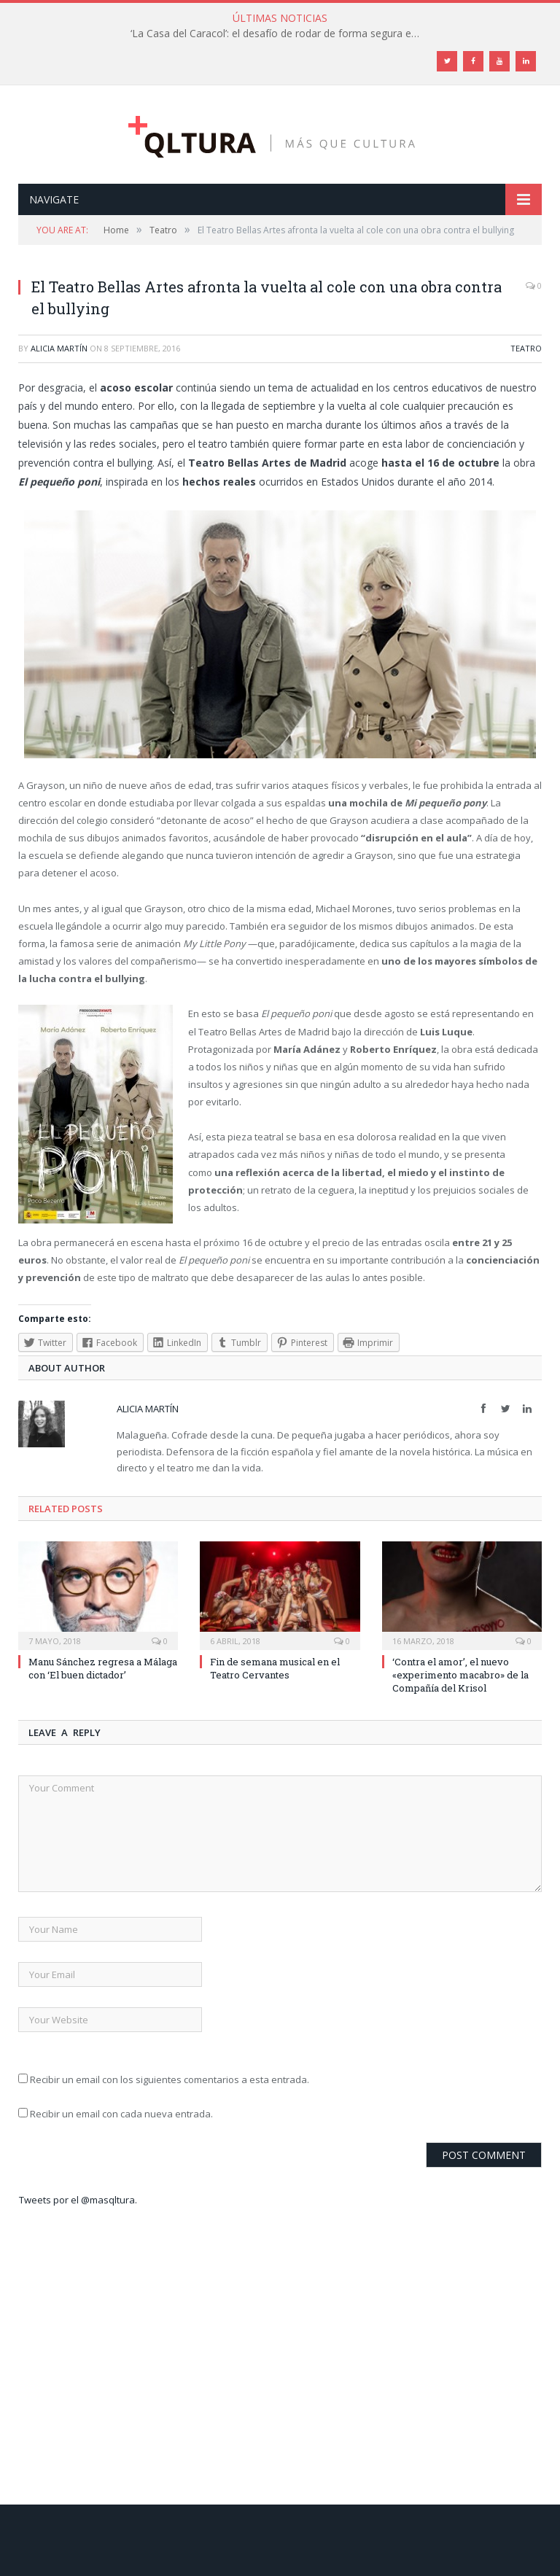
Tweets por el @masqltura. (78, 2199)
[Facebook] (473, 61)
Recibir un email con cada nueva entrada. (121, 2113)
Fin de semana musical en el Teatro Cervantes (275, 1668)
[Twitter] (447, 61)
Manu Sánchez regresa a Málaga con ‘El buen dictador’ (102, 1668)
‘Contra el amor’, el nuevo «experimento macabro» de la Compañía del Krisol (460, 1674)
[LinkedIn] (526, 61)
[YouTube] (499, 61)
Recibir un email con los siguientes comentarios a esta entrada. (169, 2079)
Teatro (526, 348)
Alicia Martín (59, 348)
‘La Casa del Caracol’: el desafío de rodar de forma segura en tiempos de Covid (280, 33)
